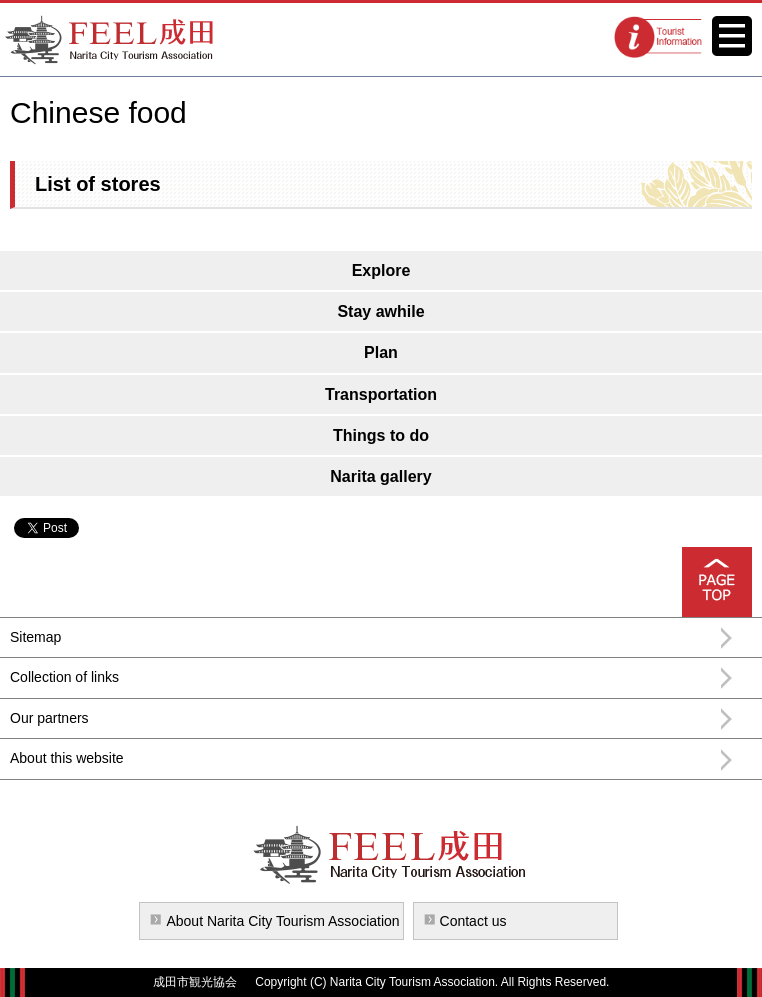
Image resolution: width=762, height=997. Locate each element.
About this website (67, 758)
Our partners (49, 718)
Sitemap (35, 637)
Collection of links (64, 677)
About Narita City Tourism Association (282, 921)
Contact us (473, 921)
